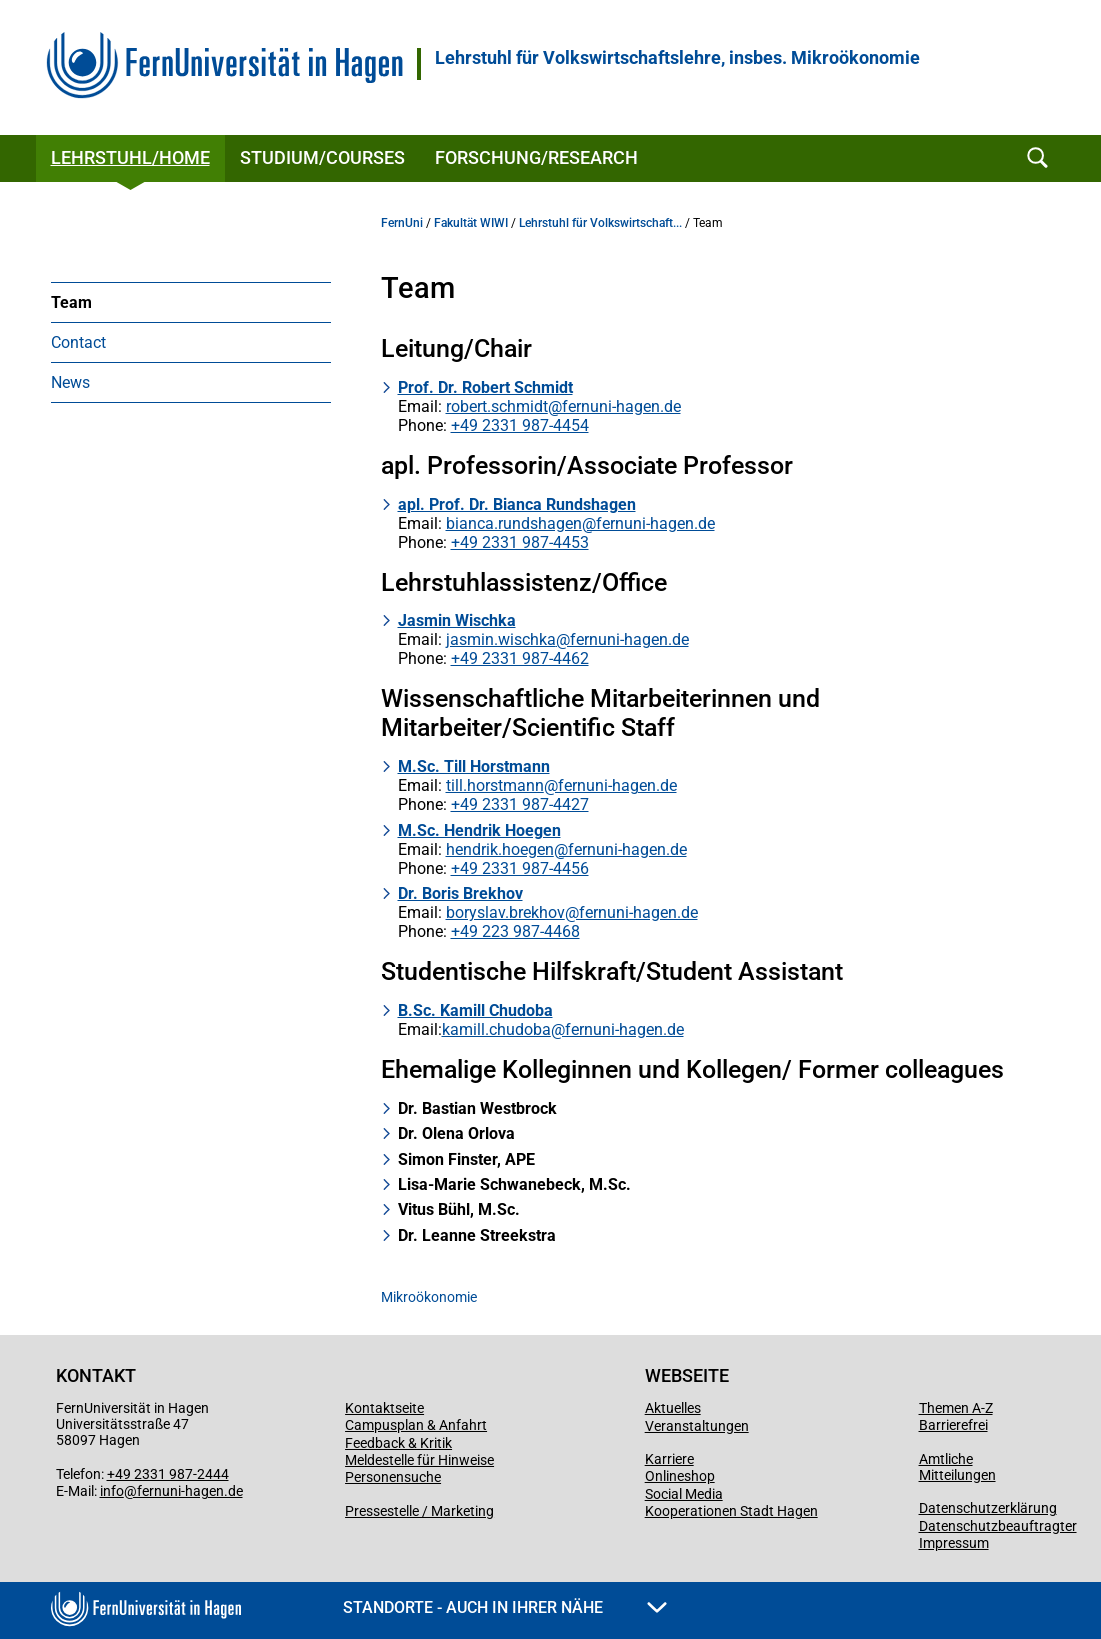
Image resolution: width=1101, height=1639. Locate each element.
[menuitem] (191, 302)
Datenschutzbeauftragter (998, 1526)
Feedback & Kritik (398, 1443)
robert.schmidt (497, 406)
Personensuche (393, 1477)
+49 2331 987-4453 (520, 542)
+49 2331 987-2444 (168, 1474)
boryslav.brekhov (505, 912)
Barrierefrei (953, 1425)
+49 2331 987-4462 (520, 658)
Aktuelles (673, 1408)
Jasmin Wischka (457, 620)
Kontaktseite (384, 1408)
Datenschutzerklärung (988, 1508)
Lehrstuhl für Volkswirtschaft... (600, 223)
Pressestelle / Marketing (419, 1511)
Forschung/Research (536, 157)
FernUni (402, 223)
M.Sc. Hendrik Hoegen (479, 830)
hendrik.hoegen (500, 849)
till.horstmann (495, 785)
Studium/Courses (322, 157)
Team (71, 302)
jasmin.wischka (501, 639)
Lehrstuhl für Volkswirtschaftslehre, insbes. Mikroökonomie (677, 58)
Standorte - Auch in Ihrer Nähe (505, 1607)
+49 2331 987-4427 (520, 804)
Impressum (954, 1543)
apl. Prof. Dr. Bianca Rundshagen (517, 504)
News (70, 382)
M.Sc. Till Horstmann (474, 766)
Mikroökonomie (429, 1297)
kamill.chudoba (496, 1029)
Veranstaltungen (697, 1426)
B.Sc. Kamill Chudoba (475, 1010)
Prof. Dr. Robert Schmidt (485, 387)
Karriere (669, 1459)
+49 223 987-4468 (515, 931)
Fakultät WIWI (471, 223)
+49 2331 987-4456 (520, 868)
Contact (78, 342)
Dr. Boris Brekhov (460, 893)
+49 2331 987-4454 (520, 425)
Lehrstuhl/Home (130, 157)
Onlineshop (680, 1476)
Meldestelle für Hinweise (419, 1460)
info (112, 1491)
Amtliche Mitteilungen (957, 1467)
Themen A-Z (956, 1408)
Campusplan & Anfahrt (416, 1425)
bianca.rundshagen (514, 523)
